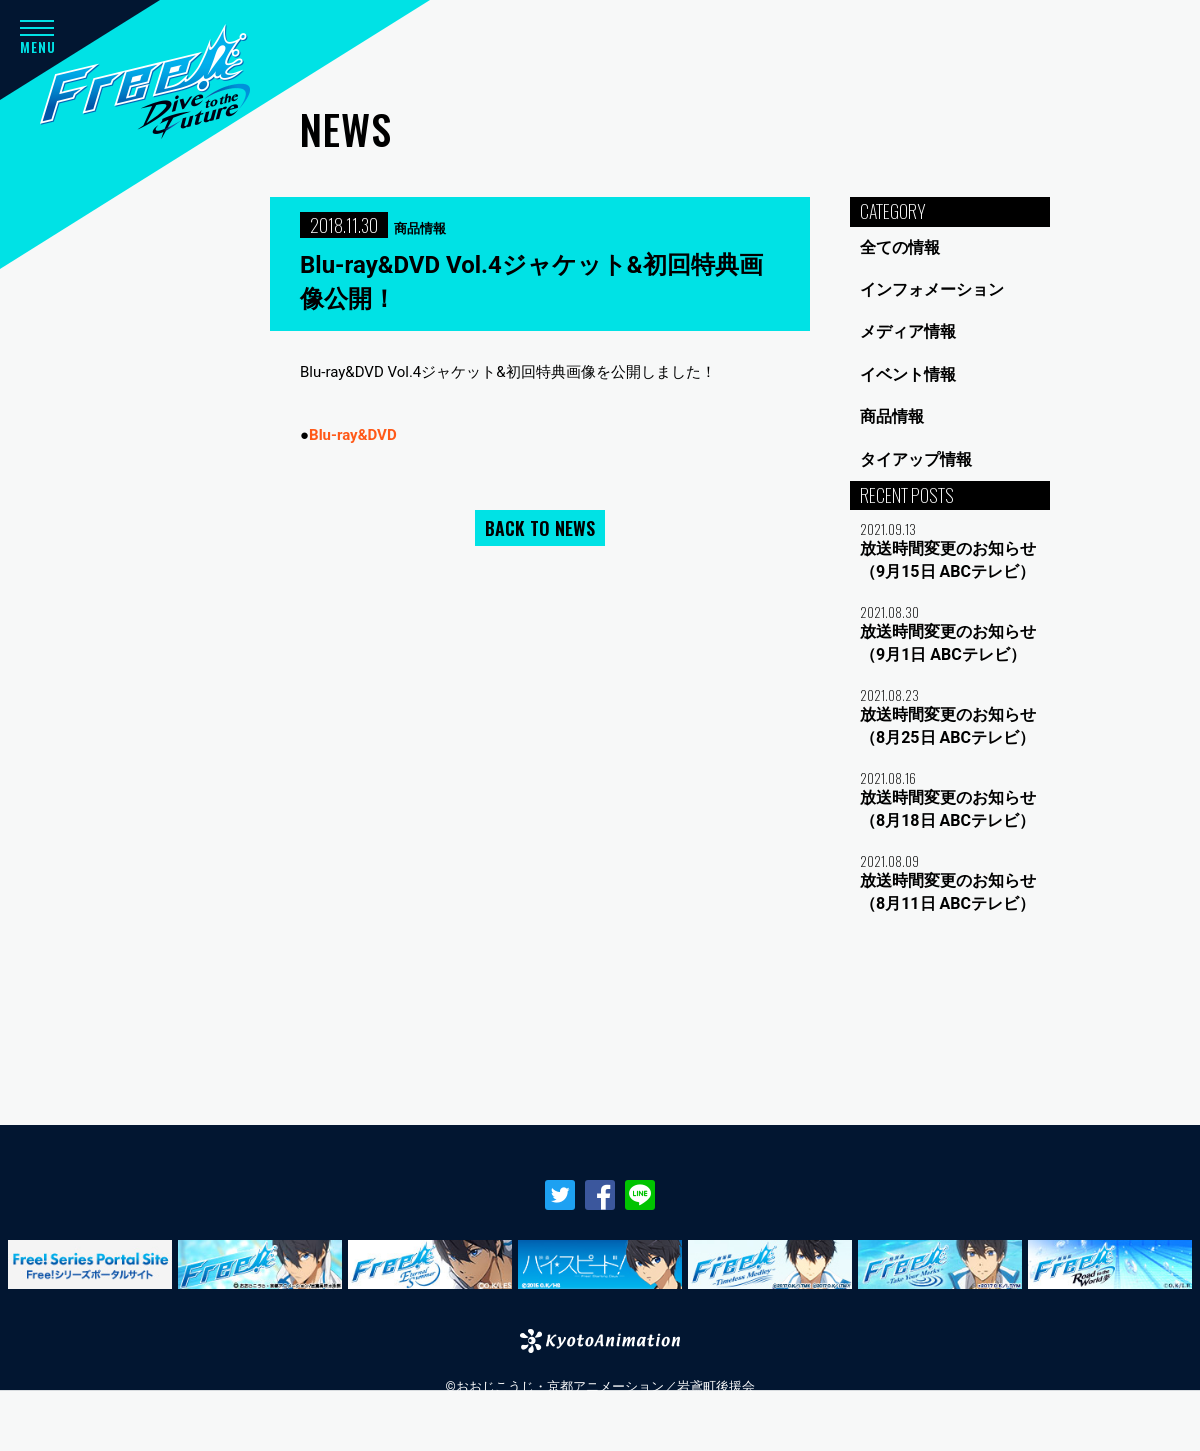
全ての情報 (900, 247)
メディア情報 (908, 331)
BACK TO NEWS (540, 528)
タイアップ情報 (916, 459)
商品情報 (892, 416)
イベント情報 (908, 374)
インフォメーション (932, 289)
